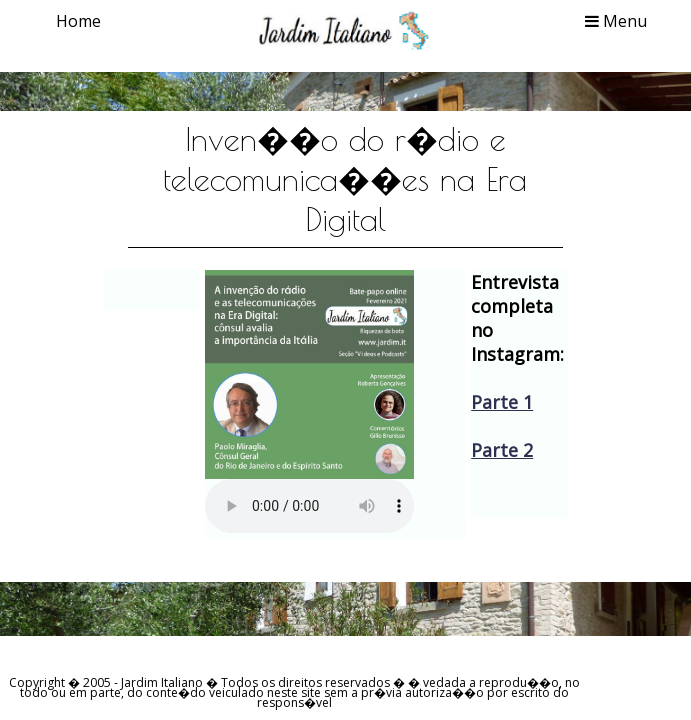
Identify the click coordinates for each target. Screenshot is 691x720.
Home (78, 21)
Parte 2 (502, 450)
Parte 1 (502, 402)
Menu (616, 21)
